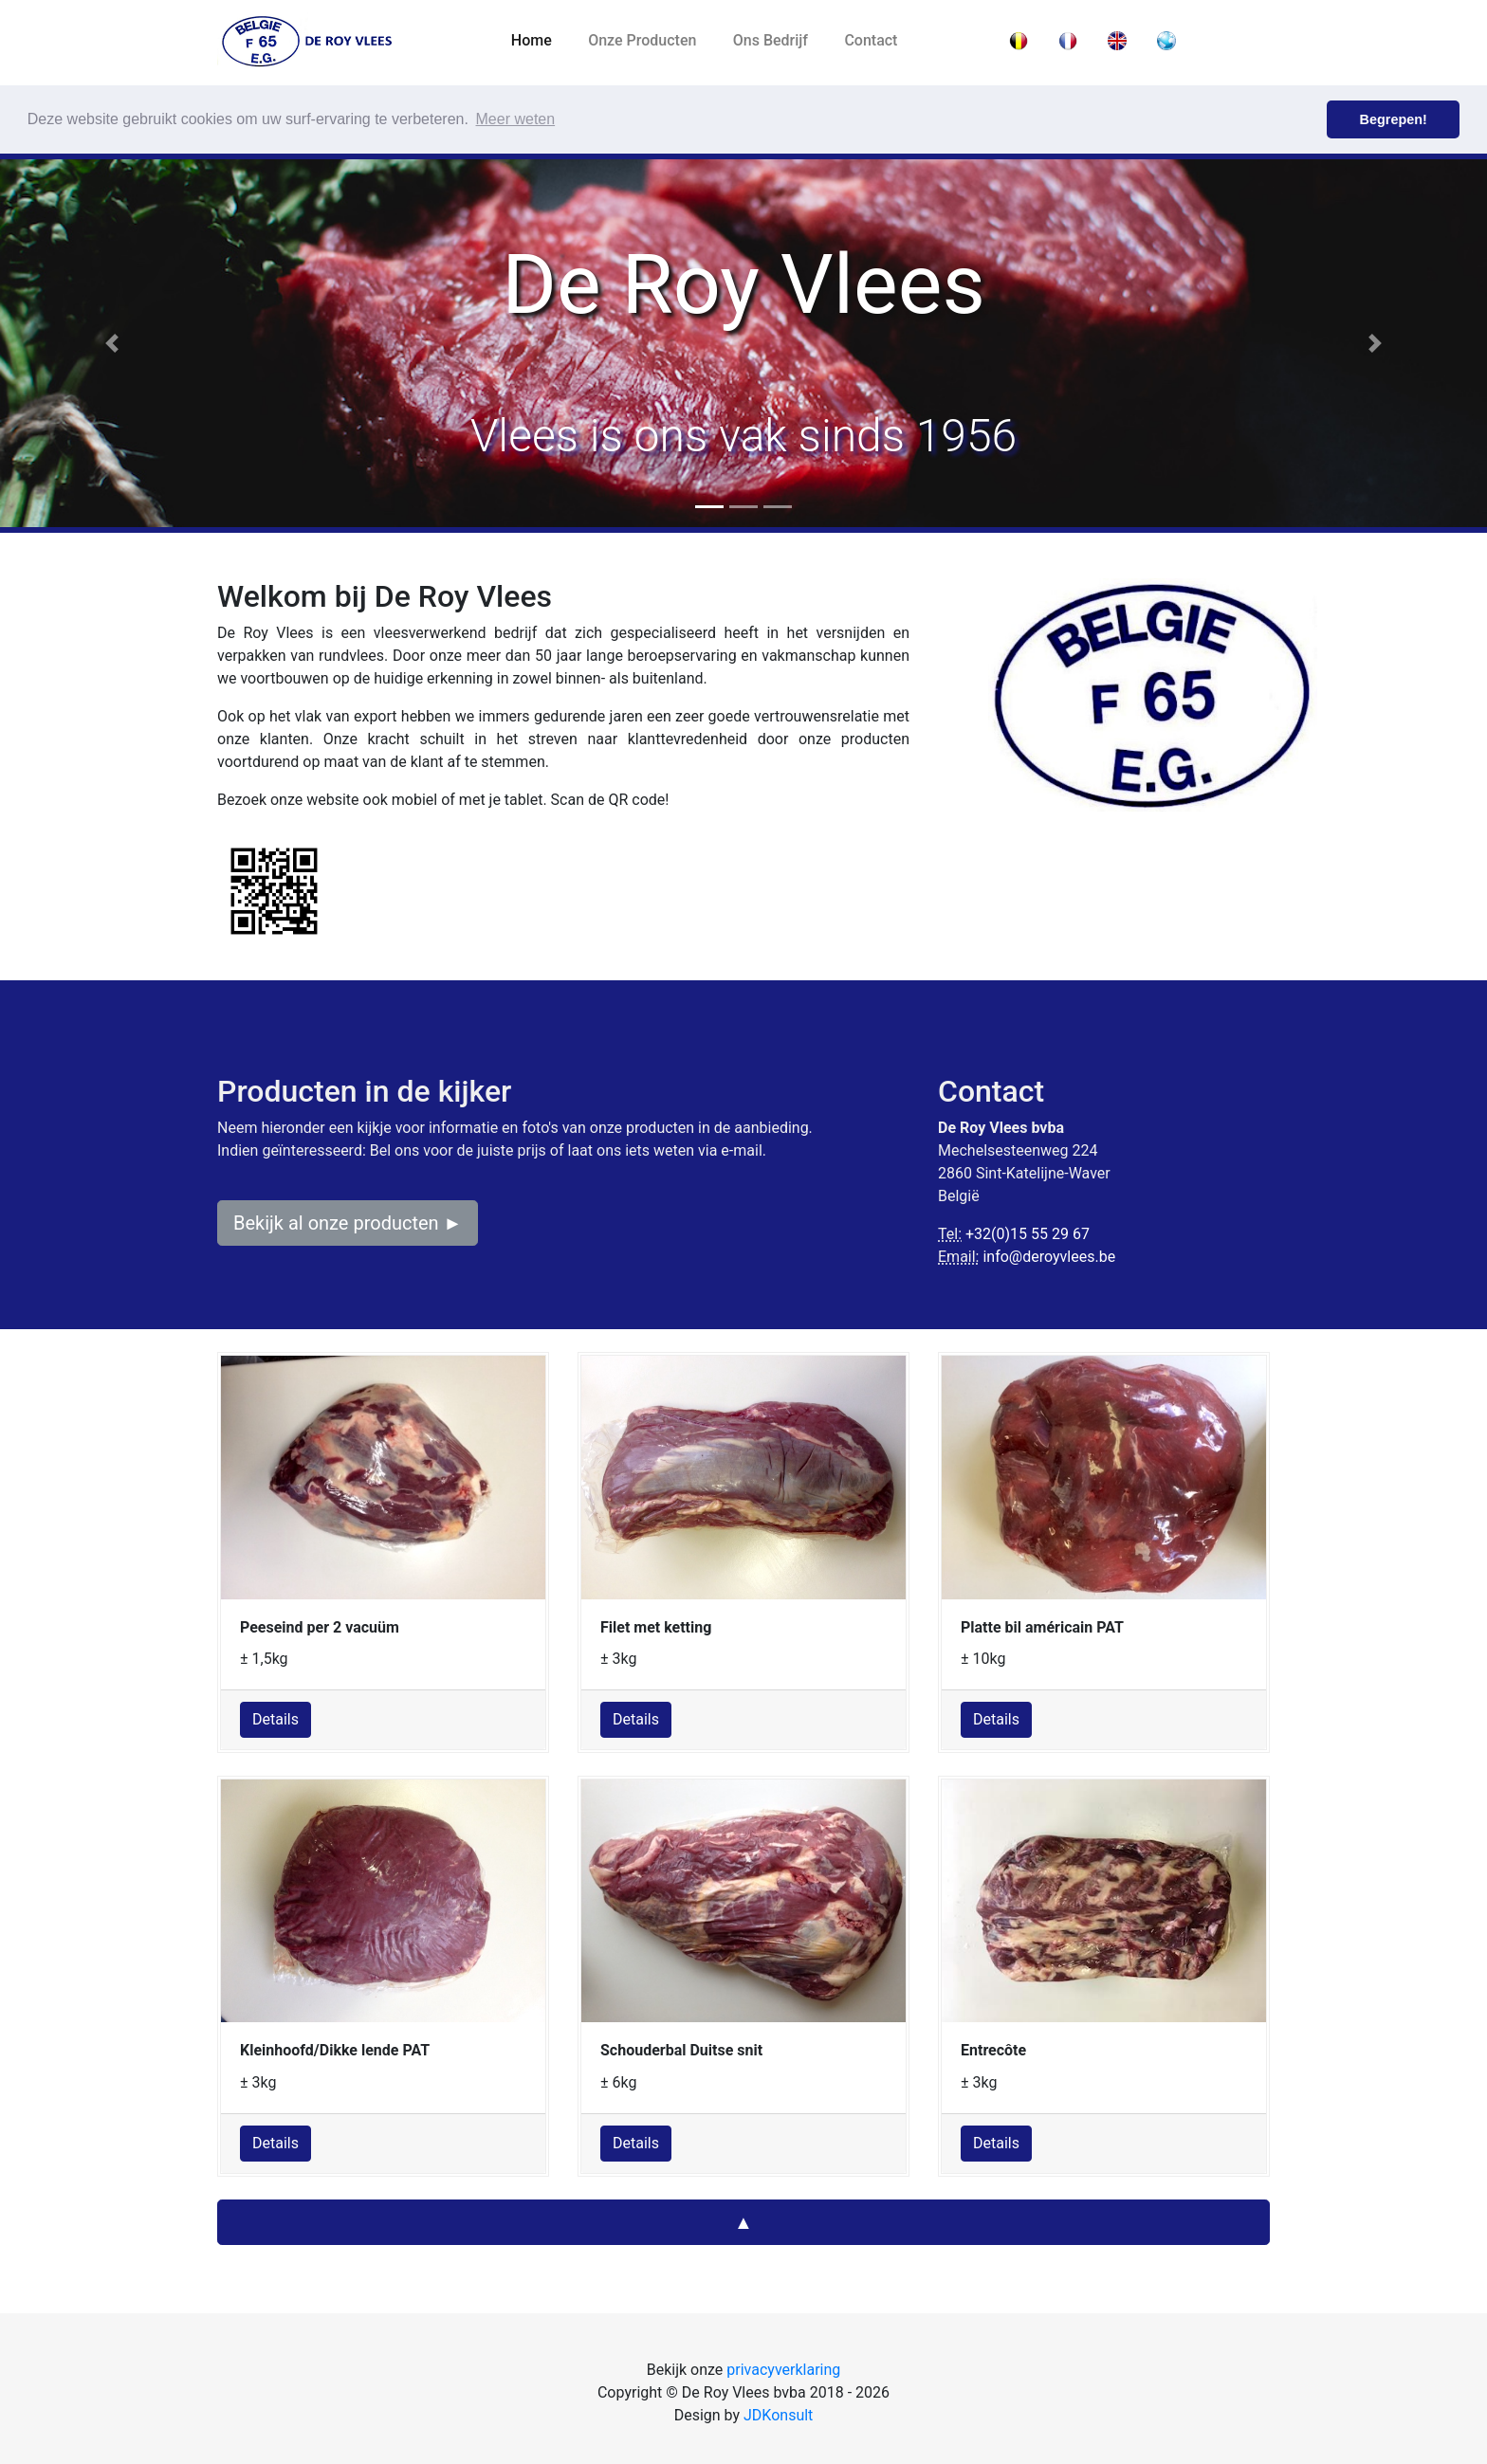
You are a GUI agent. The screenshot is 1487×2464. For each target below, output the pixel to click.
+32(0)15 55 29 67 (1027, 1234)
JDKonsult (778, 2415)
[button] (111, 343)
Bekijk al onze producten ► (347, 1223)
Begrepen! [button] (1393, 119)
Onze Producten (642, 40)
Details (275, 1719)
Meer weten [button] (516, 119)
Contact (870, 40)
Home (540, 39)
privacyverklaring (783, 2370)
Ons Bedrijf (770, 40)
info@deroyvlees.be (1048, 1257)
